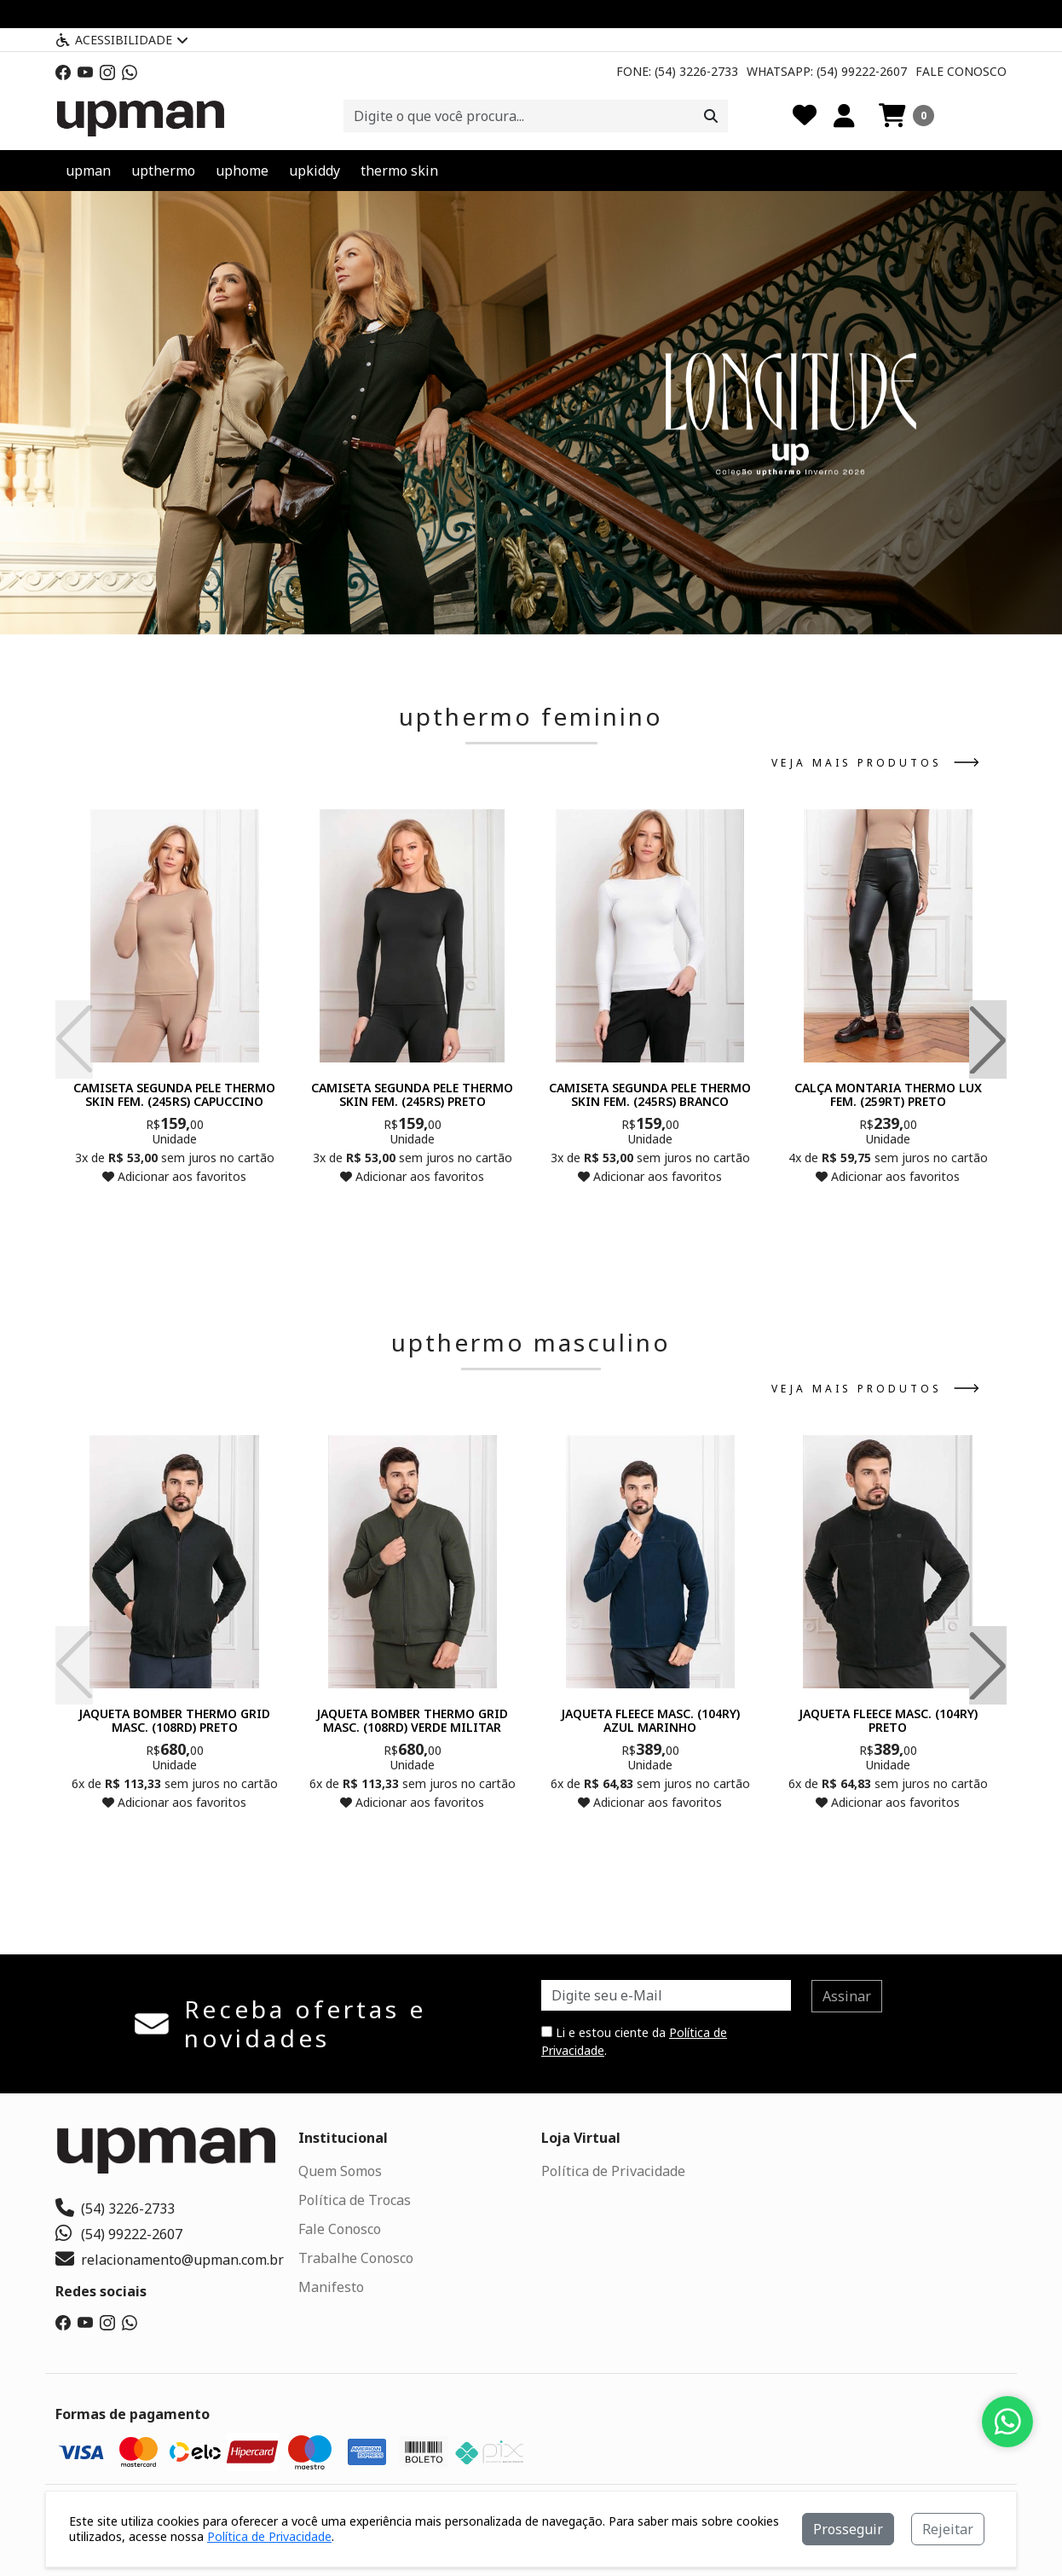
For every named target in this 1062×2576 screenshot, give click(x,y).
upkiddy (314, 170)
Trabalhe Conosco (355, 2258)
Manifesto (331, 2287)
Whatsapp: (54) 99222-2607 (827, 71)
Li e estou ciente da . (634, 2041)
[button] (906, 116)
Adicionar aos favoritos (174, 1176)
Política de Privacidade (613, 2171)
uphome (242, 170)
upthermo (163, 170)
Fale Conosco (961, 71)
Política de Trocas (354, 2200)
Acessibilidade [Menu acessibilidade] (121, 40)
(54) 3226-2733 (115, 2208)
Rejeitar (947, 2529)
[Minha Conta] (844, 116)
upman (88, 170)
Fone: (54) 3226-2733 (677, 71)
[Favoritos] (805, 116)
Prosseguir (848, 2529)
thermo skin (399, 170)
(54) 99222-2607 (118, 2234)
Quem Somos (340, 2171)
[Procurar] (711, 116)
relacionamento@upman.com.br (169, 2259)
